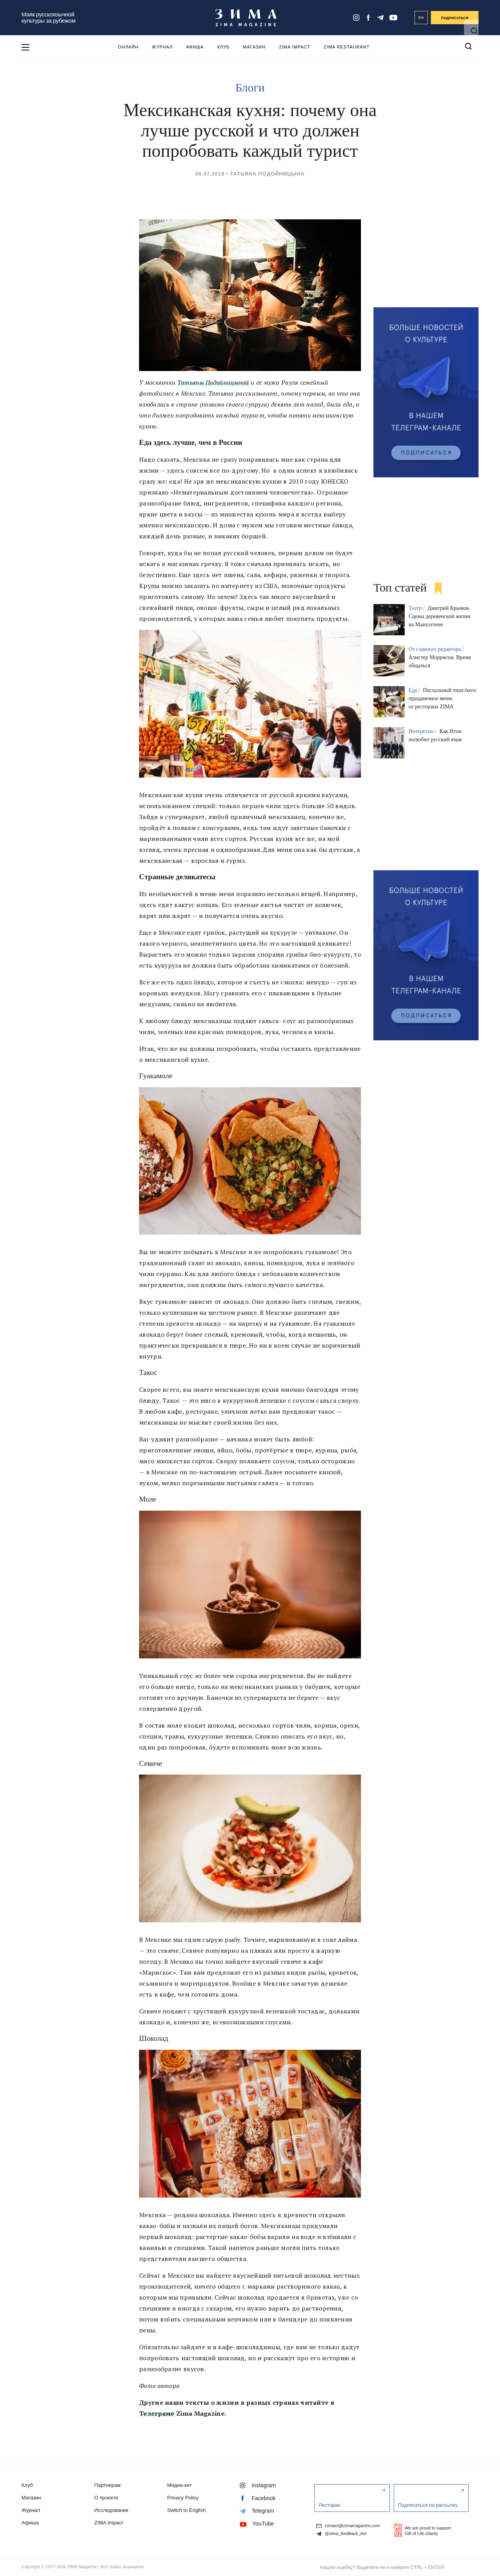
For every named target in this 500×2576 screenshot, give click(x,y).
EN (421, 18)
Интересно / (423, 731)
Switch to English (186, 2510)
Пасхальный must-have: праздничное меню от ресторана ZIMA (443, 698)
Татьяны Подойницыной (213, 382)
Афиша (195, 47)
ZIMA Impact (294, 47)
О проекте (106, 2498)
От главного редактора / (437, 649)
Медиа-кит (179, 2485)
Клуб (223, 47)
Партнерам (107, 2485)
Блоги (249, 87)
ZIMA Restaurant (347, 47)
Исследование (111, 2510)
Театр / (417, 608)
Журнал (162, 47)
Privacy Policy (183, 2498)
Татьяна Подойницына (267, 174)
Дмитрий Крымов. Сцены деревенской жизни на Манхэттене (439, 616)
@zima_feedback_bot (341, 2533)
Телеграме (157, 2413)
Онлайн (128, 47)
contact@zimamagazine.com (348, 2525)
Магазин (254, 47)
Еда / (415, 690)
